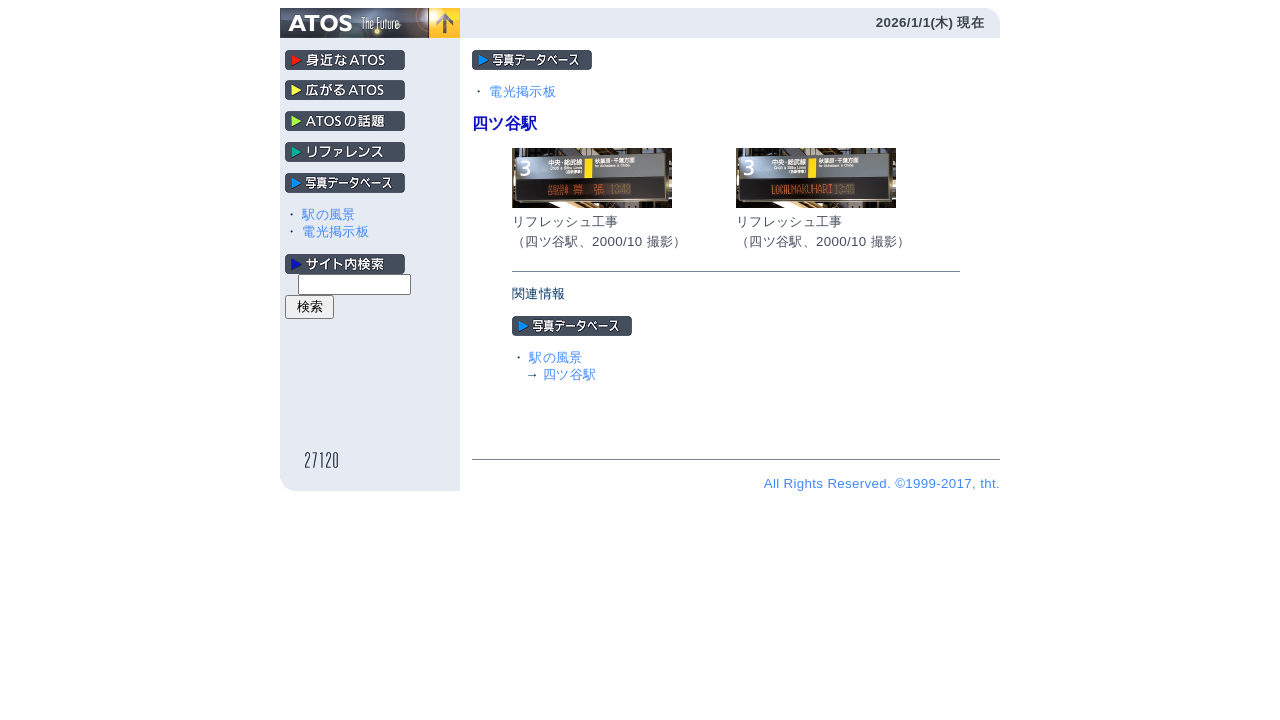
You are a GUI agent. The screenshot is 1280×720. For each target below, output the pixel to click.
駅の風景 (328, 214)
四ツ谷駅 (569, 374)
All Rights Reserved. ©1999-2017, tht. (882, 483)
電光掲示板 (335, 231)
